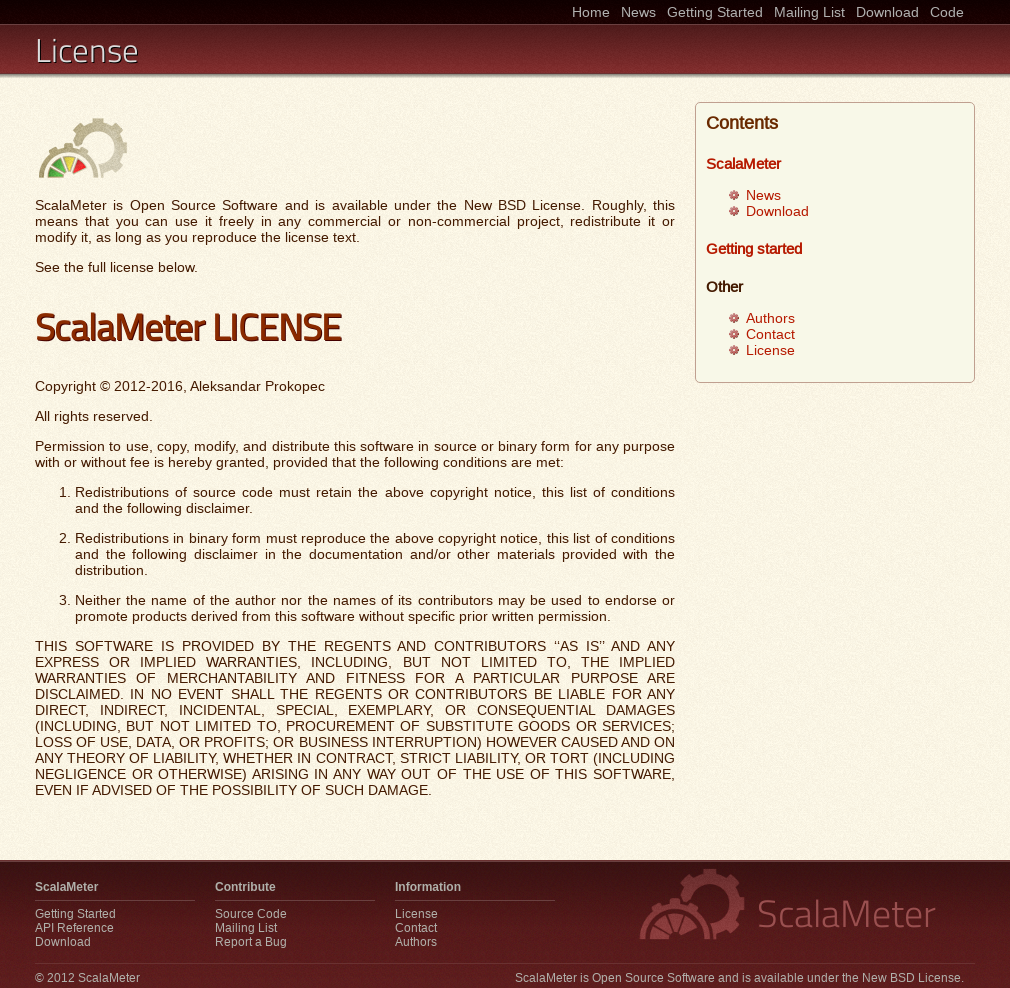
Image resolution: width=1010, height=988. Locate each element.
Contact (770, 334)
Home (591, 12)
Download (887, 12)
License (770, 350)
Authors (770, 318)
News (638, 12)
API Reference (74, 928)
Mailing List (809, 12)
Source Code (251, 914)
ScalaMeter (743, 163)
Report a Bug (251, 942)
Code (947, 12)
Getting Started (715, 12)
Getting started (754, 248)
